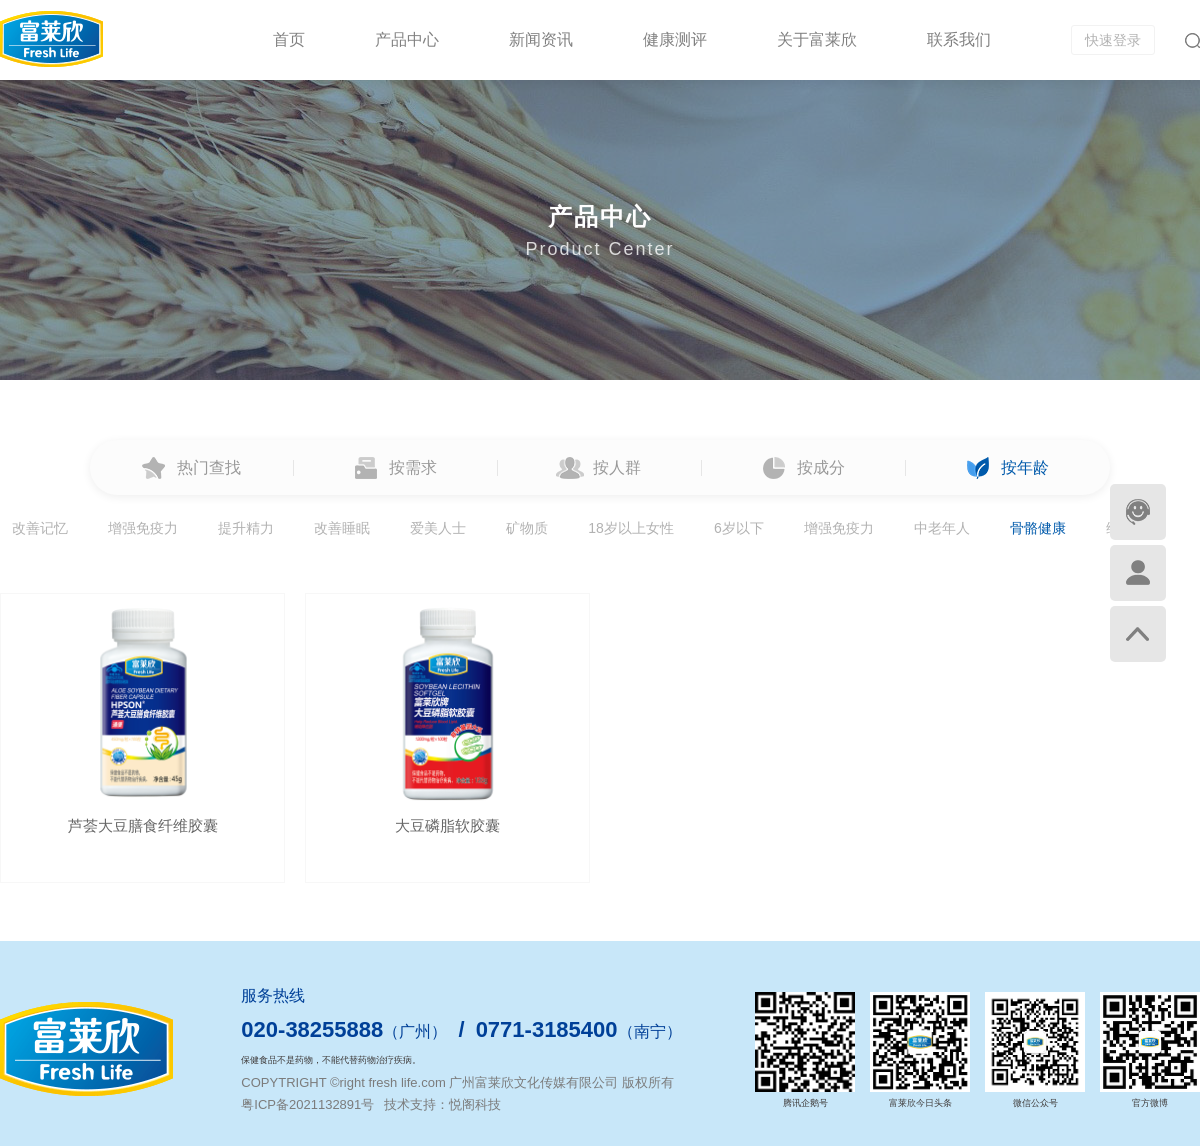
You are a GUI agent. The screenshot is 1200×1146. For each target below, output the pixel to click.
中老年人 (942, 528)
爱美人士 (438, 528)
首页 (289, 39)
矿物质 (527, 528)
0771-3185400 (547, 1029)
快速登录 (1113, 40)
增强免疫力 (143, 528)
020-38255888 (312, 1029)
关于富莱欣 (817, 39)
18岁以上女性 (631, 528)
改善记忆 (40, 528)
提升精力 (246, 528)
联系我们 (959, 39)
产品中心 (407, 39)
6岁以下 (739, 528)
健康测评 (675, 39)
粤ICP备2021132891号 (307, 1104)
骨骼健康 (1038, 528)
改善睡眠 (342, 528)
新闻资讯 (541, 39)
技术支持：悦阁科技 (442, 1104)
